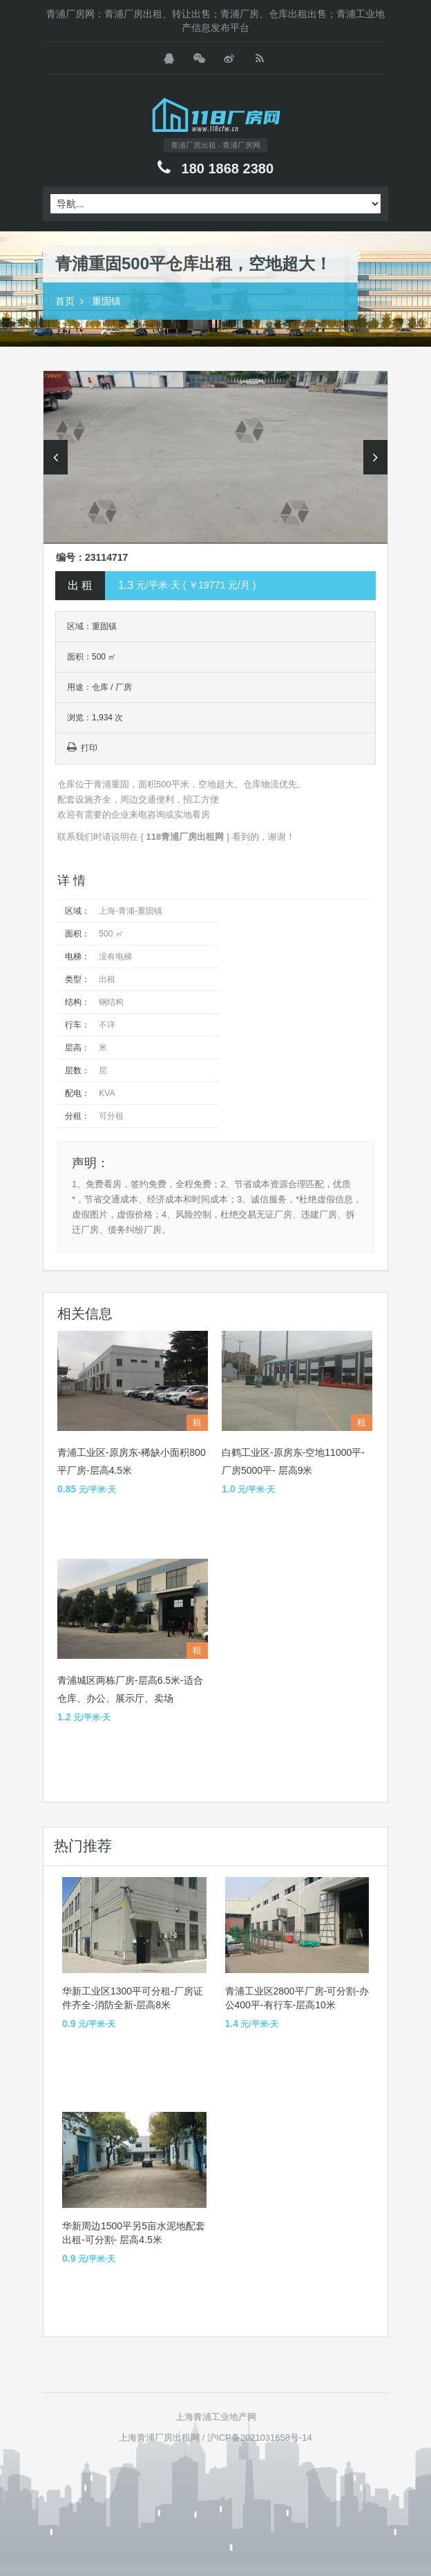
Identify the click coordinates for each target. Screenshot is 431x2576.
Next (375, 457)
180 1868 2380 (228, 168)
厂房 (123, 687)
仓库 (100, 687)
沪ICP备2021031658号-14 (259, 2437)
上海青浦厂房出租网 (159, 2437)
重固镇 (106, 301)
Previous (56, 457)
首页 (65, 301)
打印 (82, 748)
